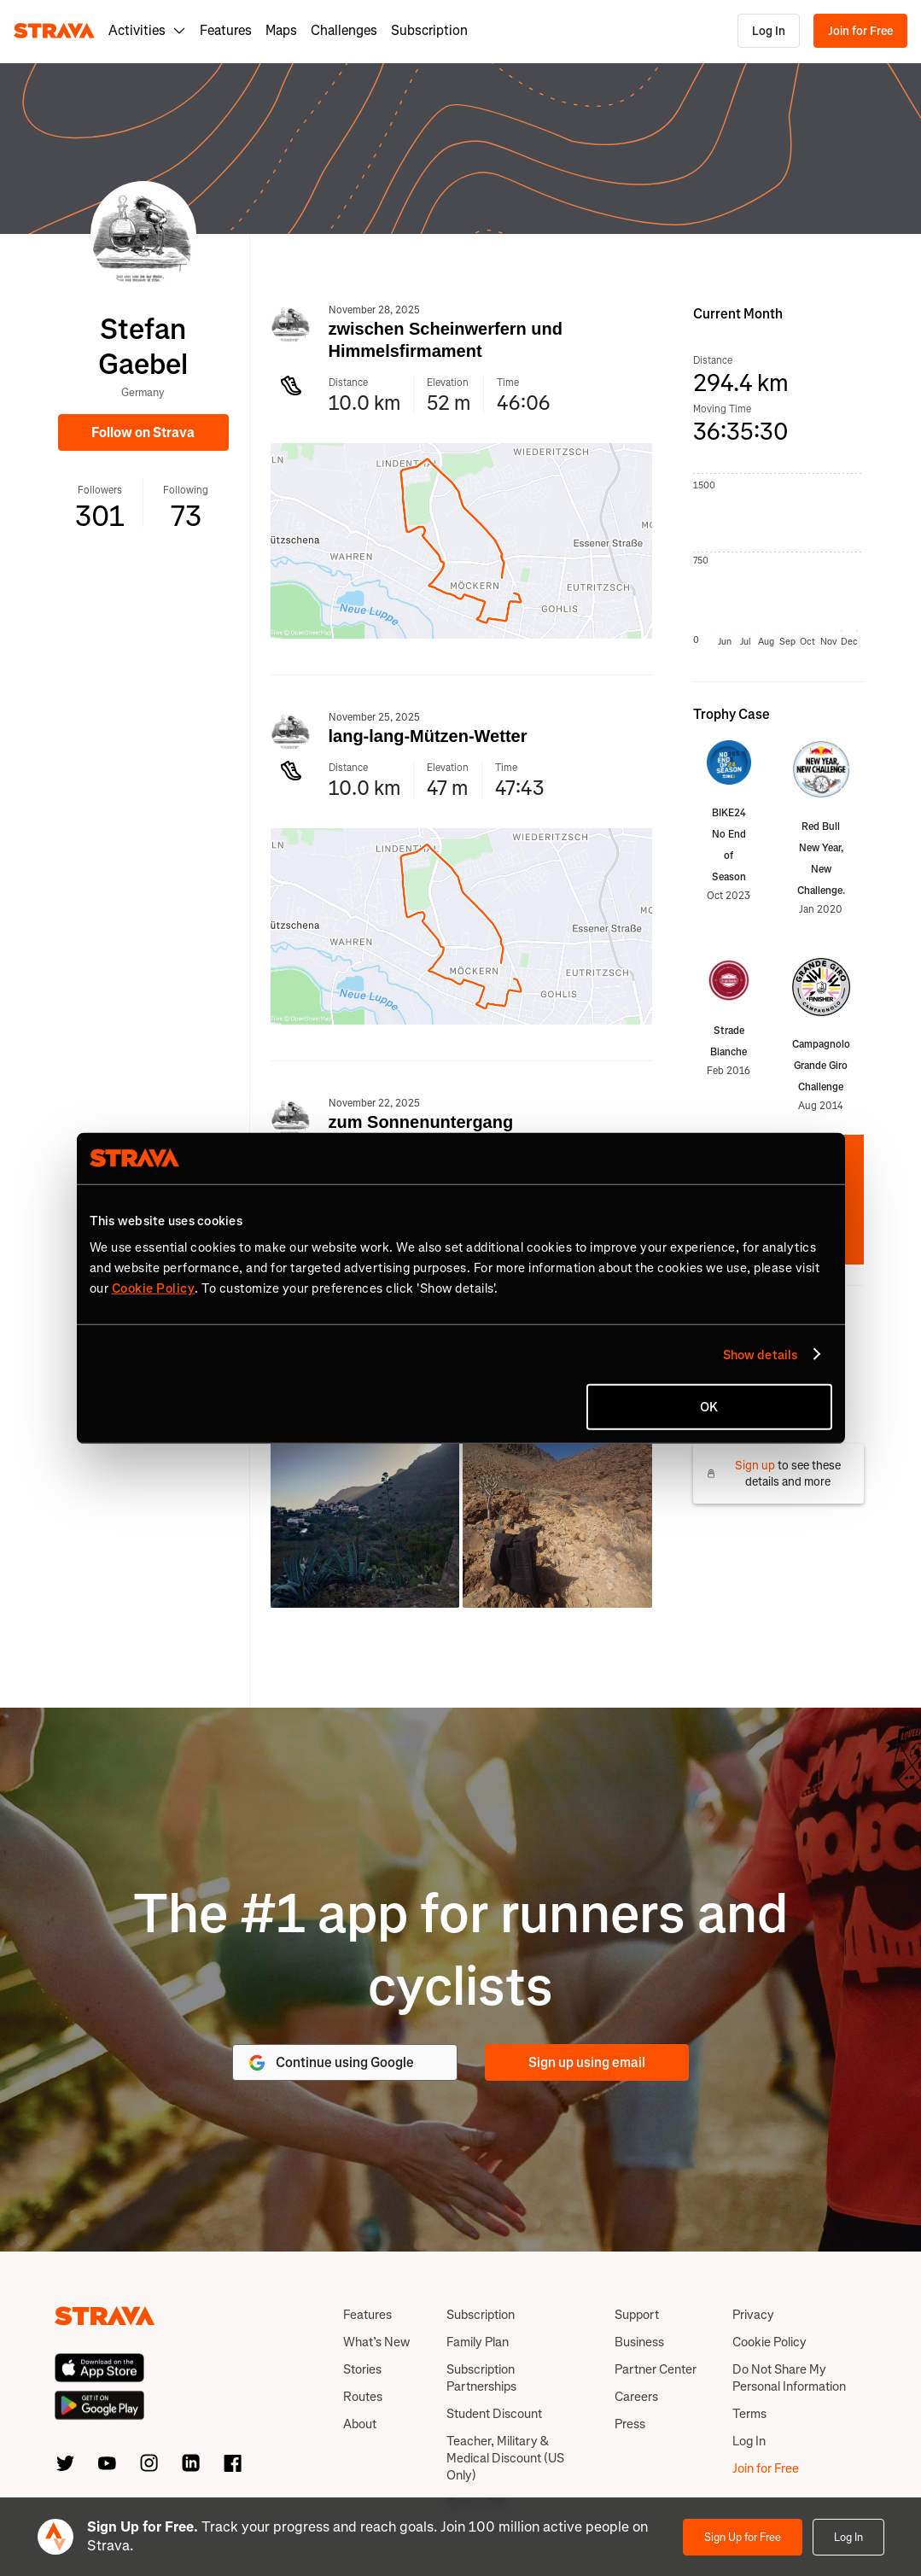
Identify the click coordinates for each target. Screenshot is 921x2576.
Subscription (429, 30)
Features (226, 30)
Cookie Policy (769, 2342)
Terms (749, 2413)
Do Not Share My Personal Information (789, 2378)
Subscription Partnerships (481, 2378)
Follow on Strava (143, 432)
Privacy (753, 2314)
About (359, 2424)
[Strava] (54, 30)
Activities (147, 30)
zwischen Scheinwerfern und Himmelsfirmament (446, 339)
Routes (362, 2396)
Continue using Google (330, 2063)
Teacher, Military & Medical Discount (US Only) (505, 2458)
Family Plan (477, 2342)
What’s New (376, 2342)
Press (630, 2424)
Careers (636, 2396)
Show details (760, 1354)
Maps (281, 30)
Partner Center (656, 2369)
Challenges (344, 30)
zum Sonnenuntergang (421, 1122)
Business (639, 2342)
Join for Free (860, 31)
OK (709, 1407)
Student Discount (494, 2413)
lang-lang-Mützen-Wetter (428, 736)
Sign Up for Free (742, 2537)
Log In (768, 31)
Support (637, 2314)
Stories (362, 2369)
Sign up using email (586, 2062)
